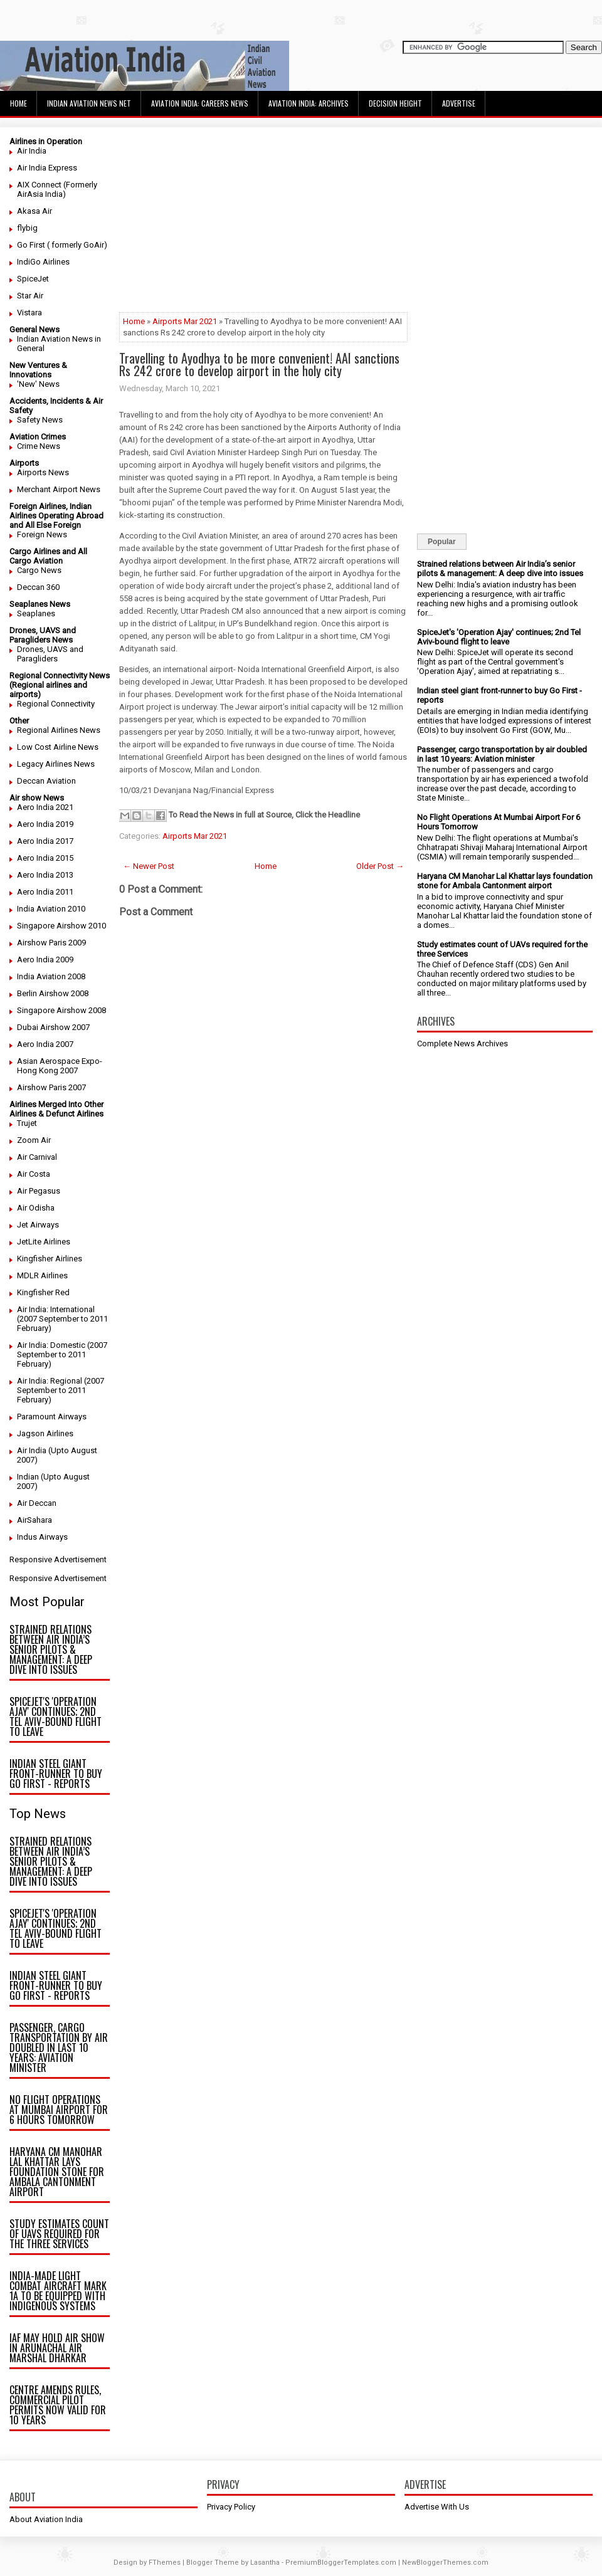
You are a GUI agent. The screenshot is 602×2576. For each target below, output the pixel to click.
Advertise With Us (436, 2506)
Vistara (29, 312)
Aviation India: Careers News (199, 103)
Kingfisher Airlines (49, 1258)
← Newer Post (148, 866)
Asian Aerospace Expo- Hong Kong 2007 (59, 1065)
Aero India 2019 (45, 824)
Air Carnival (37, 1157)
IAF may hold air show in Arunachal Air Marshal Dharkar (57, 2347)
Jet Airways (38, 1224)
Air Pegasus (38, 1191)
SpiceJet (33, 278)
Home (18, 103)
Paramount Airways (52, 1416)
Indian (28, 1476)
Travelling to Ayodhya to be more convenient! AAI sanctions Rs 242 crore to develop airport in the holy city (259, 364)
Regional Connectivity (56, 703)
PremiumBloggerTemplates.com (340, 2562)
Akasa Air (34, 211)
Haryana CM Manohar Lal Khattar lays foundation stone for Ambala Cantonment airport (56, 2171)
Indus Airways (42, 1537)
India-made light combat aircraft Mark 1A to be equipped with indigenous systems (58, 2290)
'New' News (38, 384)
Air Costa (33, 1174)
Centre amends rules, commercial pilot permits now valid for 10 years (57, 2404)
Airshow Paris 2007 (51, 1087)
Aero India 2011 (45, 891)
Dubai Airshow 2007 (53, 1027)
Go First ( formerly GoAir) (62, 245)
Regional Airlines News (58, 730)
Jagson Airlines (45, 1433)
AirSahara (34, 1520)
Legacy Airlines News (56, 764)
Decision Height (395, 103)
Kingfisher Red (43, 1292)
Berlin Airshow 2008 (52, 993)
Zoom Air (34, 1140)
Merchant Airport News (58, 489)
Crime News (38, 446)
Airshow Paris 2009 (51, 942)
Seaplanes (36, 613)
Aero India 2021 (45, 807)
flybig (27, 228)
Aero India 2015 (45, 858)
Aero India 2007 (45, 1044)
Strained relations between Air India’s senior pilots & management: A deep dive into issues (50, 1649)
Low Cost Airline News (57, 747)
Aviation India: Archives (308, 103)
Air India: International (56, 1309)
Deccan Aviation (46, 781)
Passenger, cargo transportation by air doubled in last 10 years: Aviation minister (58, 2047)
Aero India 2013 (45, 875)
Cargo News (39, 570)
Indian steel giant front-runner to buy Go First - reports (55, 1773)
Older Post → (380, 866)
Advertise (458, 103)
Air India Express (47, 167)
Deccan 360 (38, 587)
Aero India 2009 (45, 959)
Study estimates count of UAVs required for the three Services (59, 2233)
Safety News (40, 419)
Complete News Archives (462, 1043)
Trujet (27, 1123)
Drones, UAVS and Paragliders (50, 653)
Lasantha (265, 2562)
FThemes (165, 2562)
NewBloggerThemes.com (445, 2562)
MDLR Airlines (42, 1275)
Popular (442, 541)
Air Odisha (36, 1207)
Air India (31, 150)
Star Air (30, 295)
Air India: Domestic (51, 1345)
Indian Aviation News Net (89, 103)
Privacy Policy (231, 2506)
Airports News (43, 472)
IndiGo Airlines (43, 261)
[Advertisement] (263, 224)
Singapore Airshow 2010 (61, 925)
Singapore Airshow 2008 (61, 1010)
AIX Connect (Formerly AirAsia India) (57, 189)
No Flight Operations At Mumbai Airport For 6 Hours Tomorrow (58, 2109)
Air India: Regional (49, 1380)
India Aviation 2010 (51, 908)
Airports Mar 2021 (184, 321)
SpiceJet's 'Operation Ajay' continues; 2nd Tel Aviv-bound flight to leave (55, 1716)
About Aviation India (46, 2519)
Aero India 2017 (45, 841)
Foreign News (42, 534)
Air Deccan (36, 1503)
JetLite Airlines (43, 1241)
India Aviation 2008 (51, 976)
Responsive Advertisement (58, 1559)
